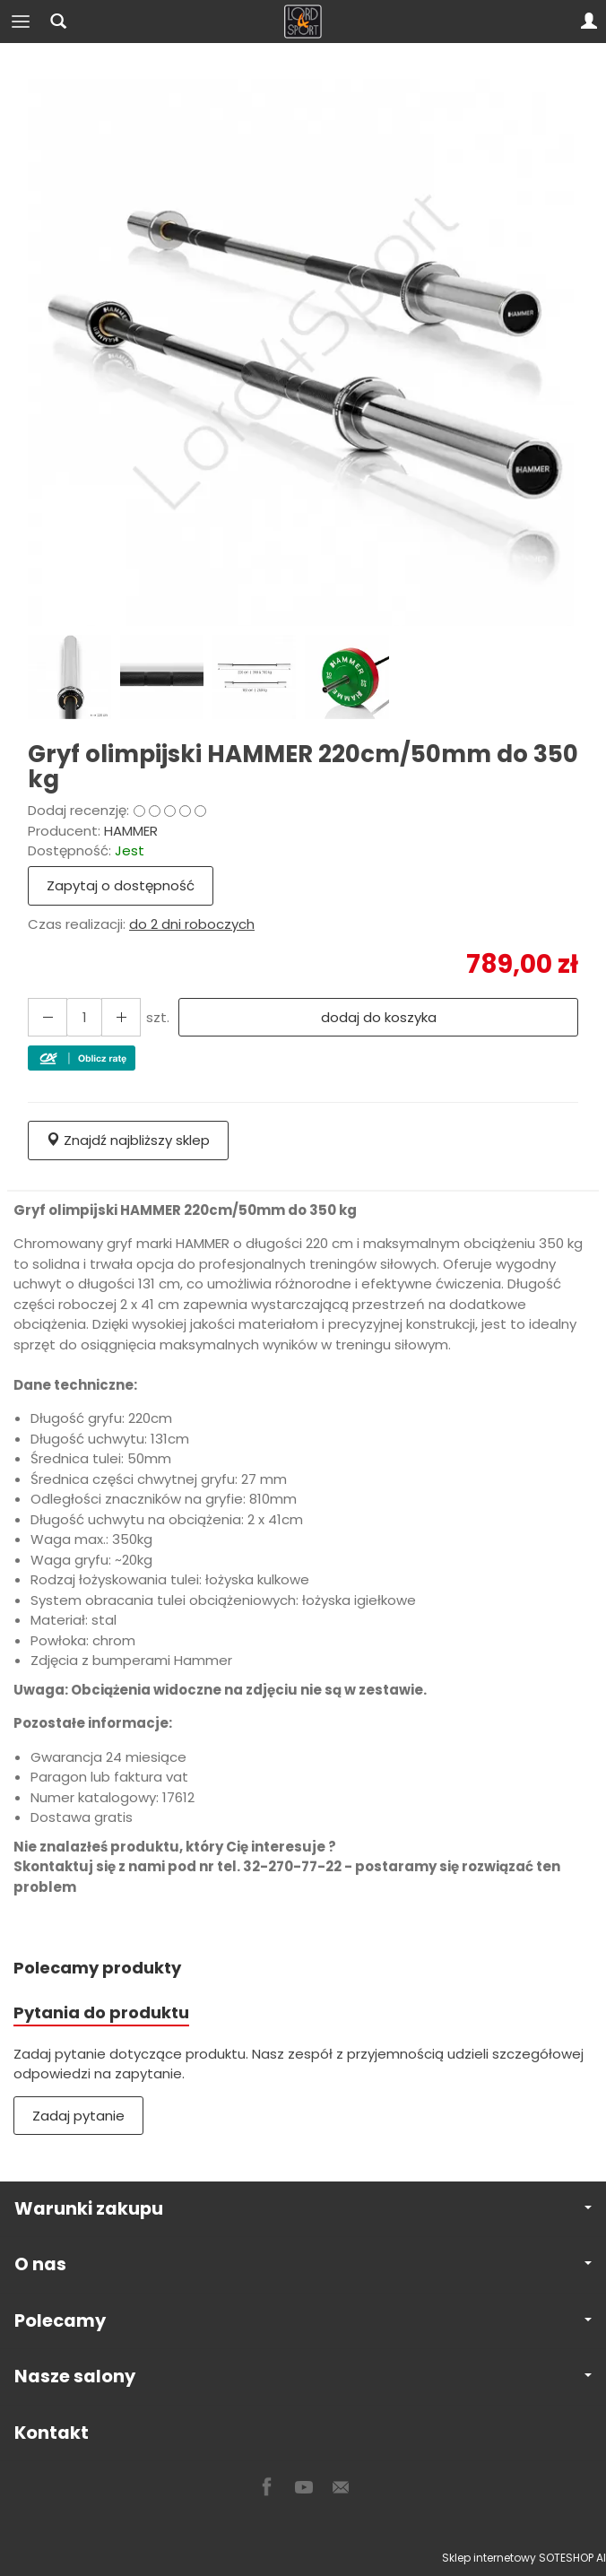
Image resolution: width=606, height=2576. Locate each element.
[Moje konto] (589, 21)
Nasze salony (303, 2376)
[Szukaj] (58, 21)
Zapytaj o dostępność (121, 885)
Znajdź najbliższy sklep (128, 1140)
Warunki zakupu (303, 2209)
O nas (303, 2264)
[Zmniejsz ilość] (121, 1017)
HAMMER (131, 830)
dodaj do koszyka (379, 1017)
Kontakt (51, 2433)
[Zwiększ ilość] (47, 1017)
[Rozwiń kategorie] (20, 21)
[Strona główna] (303, 21)
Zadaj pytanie (78, 2115)
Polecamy (303, 2321)
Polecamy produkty (97, 1967)
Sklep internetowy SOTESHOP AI (524, 2557)
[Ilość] (84, 1017)
